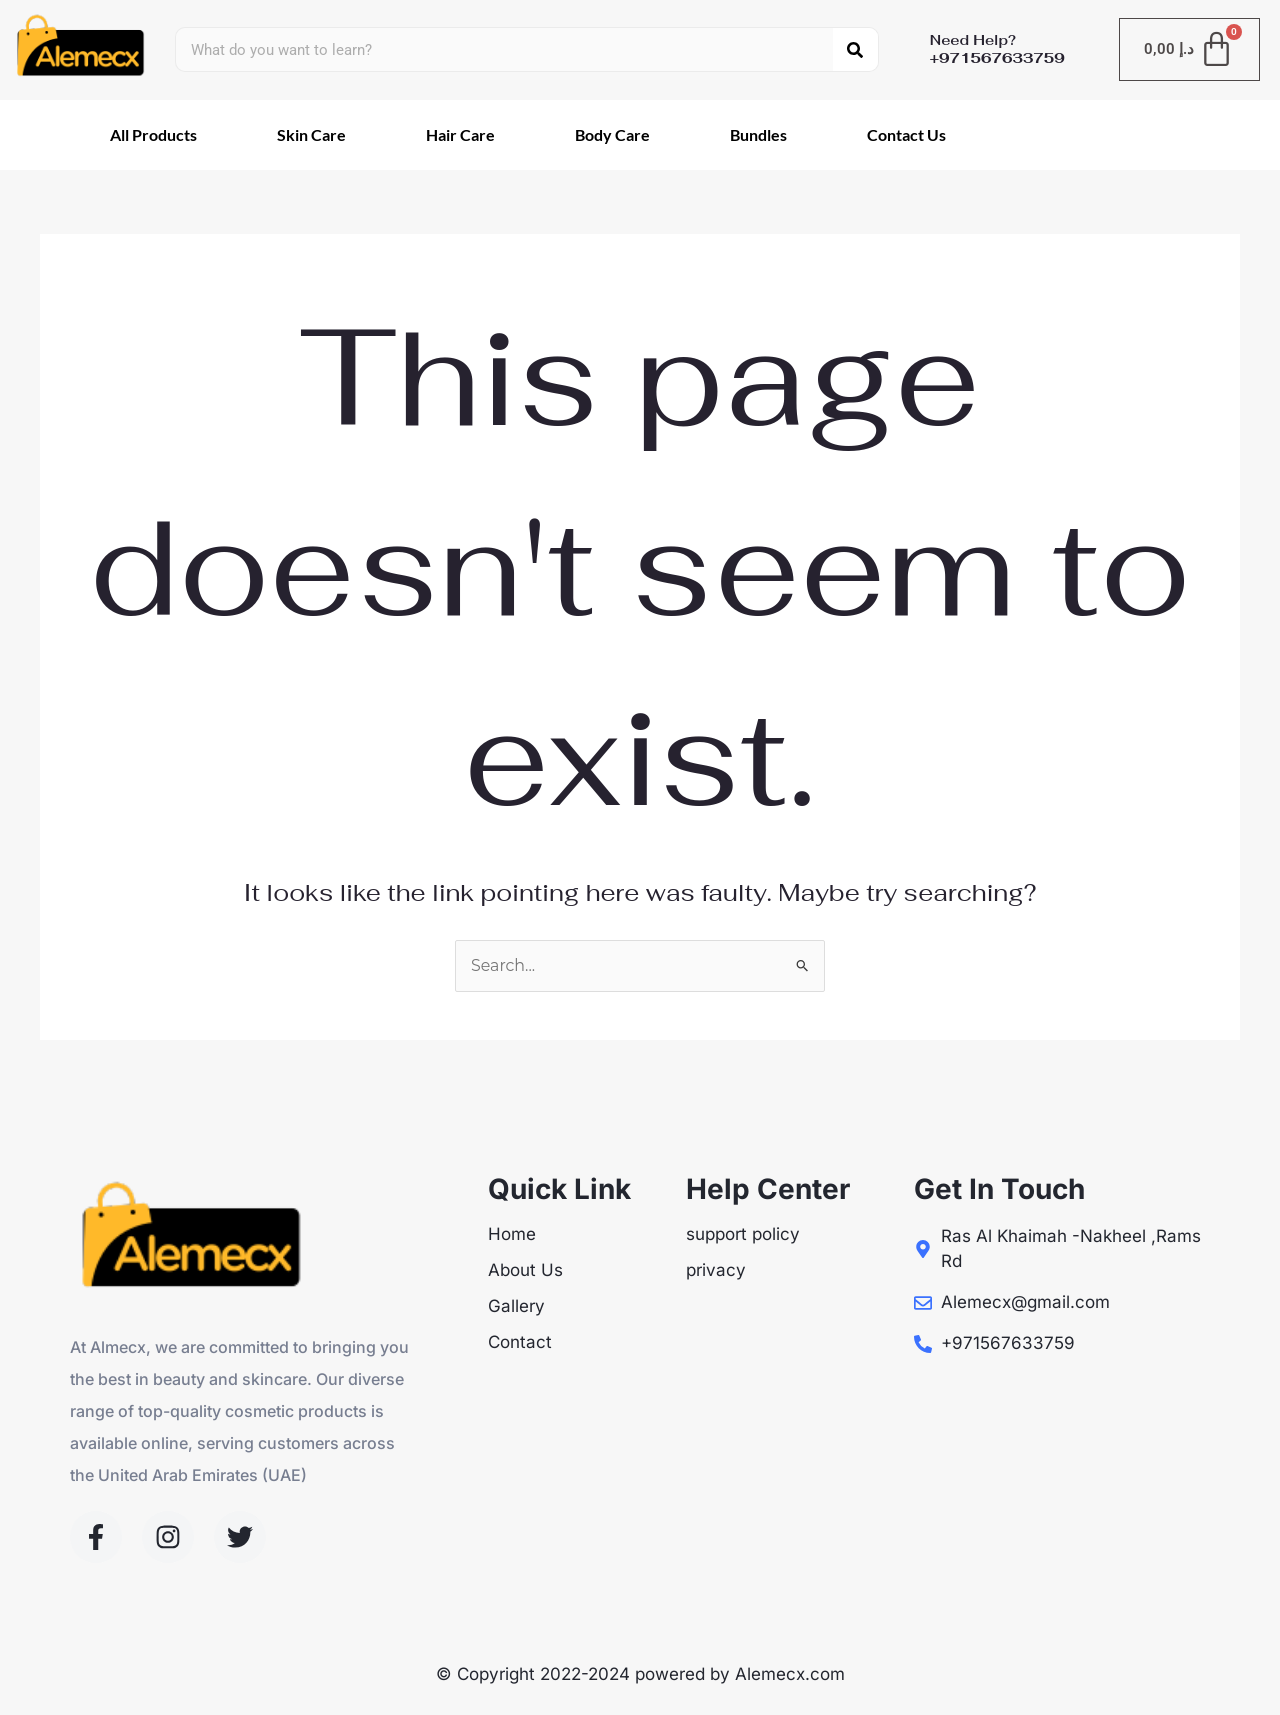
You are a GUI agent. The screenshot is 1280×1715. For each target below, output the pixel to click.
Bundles (758, 134)
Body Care (612, 134)
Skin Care (311, 134)
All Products (153, 134)
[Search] (855, 49)
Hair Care (460, 134)
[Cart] (1190, 49)
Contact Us (906, 134)
